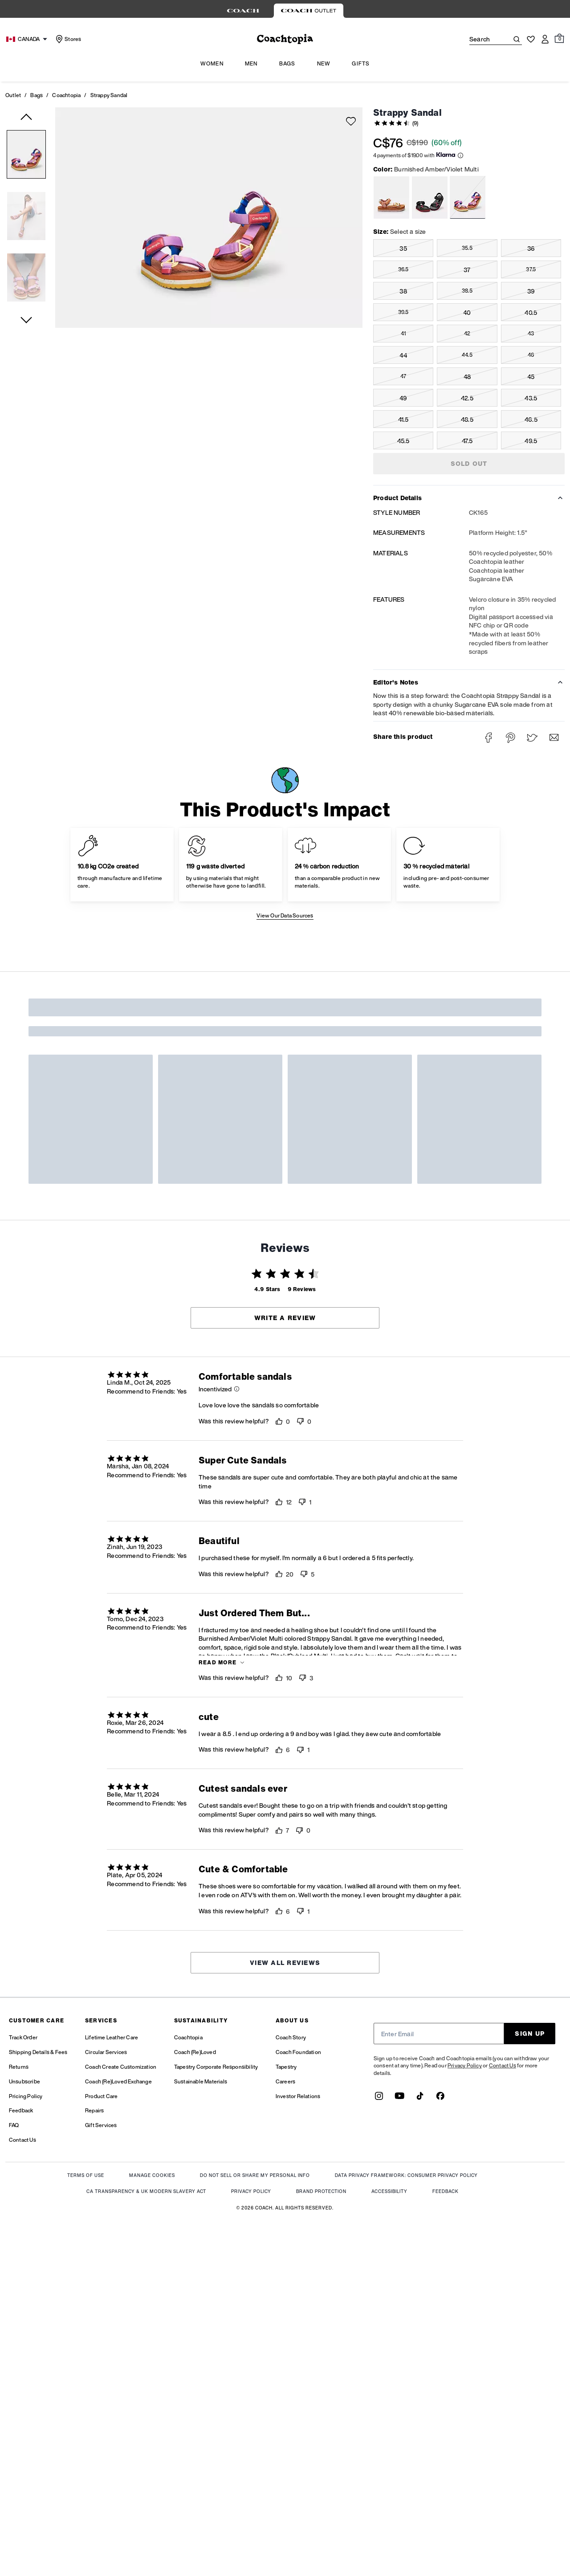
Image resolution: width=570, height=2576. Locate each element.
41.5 (403, 419)
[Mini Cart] (559, 39)
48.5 (467, 419)
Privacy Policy (465, 2065)
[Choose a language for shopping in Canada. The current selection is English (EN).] (27, 39)
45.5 (403, 440)
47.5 (467, 440)
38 (403, 291)
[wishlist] (351, 121)
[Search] (481, 39)
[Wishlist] (530, 39)
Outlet (13, 95)
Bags (36, 95)
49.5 (531, 440)
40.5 (531, 312)
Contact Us (502, 2065)
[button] (26, 156)
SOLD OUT (469, 463)
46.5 (531, 419)
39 (531, 291)
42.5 (467, 398)
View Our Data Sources (284, 915)
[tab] (243, 11)
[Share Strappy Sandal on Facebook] (488, 737)
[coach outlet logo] (285, 39)
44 (403, 355)
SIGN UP (530, 2033)
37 (467, 269)
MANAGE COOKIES (152, 2176)
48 (467, 376)
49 (403, 398)
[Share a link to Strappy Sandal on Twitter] (532, 737)
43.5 (531, 398)
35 (403, 248)
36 (531, 248)
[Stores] (67, 39)
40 (467, 312)
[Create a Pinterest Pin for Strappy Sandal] (510, 737)
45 (530, 376)
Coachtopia (66, 95)
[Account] (545, 39)
